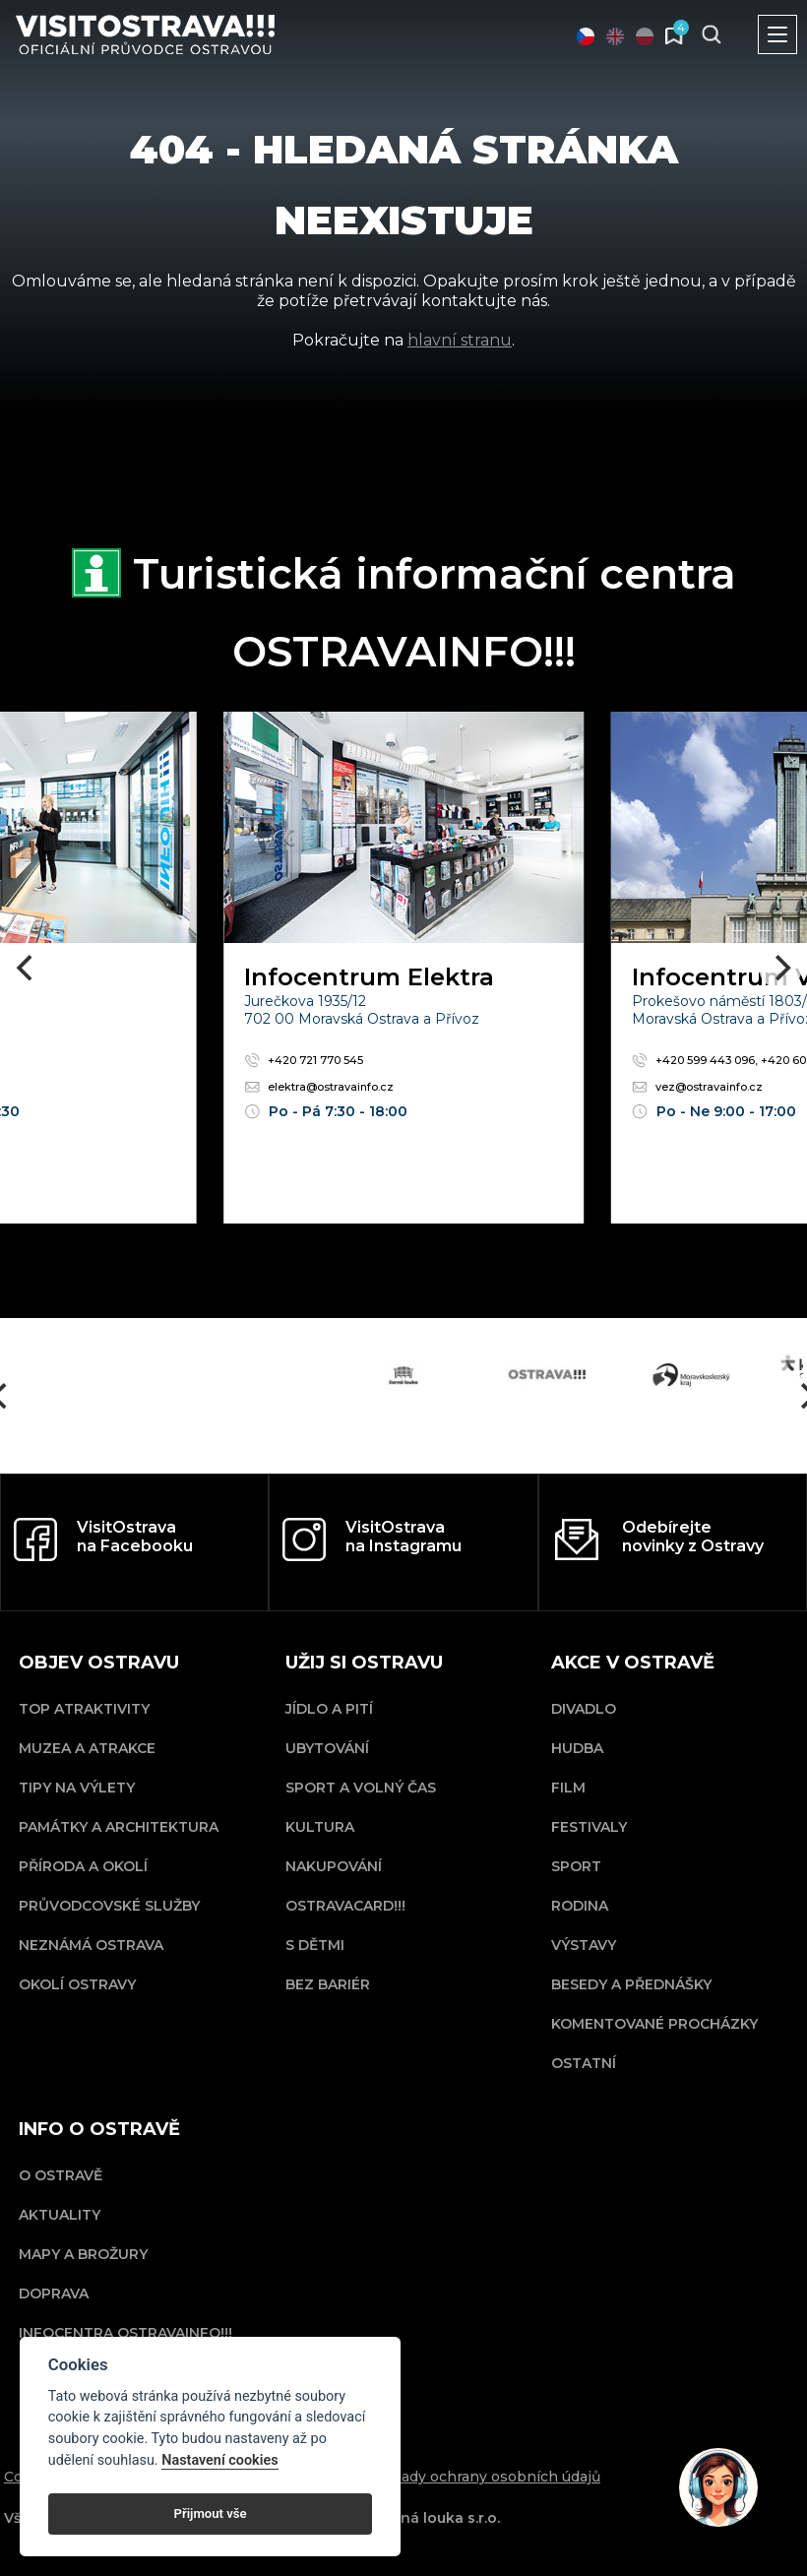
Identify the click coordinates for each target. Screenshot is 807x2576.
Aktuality (59, 2215)
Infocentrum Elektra (369, 977)
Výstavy (583, 1945)
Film (568, 1787)
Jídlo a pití (329, 1709)
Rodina (579, 1906)
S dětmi (314, 1945)
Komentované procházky (654, 2024)
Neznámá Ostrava (91, 1945)
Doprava (54, 2293)
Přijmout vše (210, 2513)
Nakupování (333, 1866)
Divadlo (583, 1709)
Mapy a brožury (83, 2254)
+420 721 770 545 (303, 1060)
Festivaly (589, 1827)
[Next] (780, 967)
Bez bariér (327, 1984)
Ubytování (327, 1748)
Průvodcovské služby (109, 1906)
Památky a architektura (118, 1827)
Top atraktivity (84, 1709)
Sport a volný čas (360, 1787)
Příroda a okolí (83, 1866)
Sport (576, 1866)
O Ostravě (60, 2175)
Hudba (577, 1748)
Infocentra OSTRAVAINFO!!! (125, 2333)
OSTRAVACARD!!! (345, 1906)
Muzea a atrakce (87, 1748)
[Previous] (26, 967)
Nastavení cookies (219, 2460)
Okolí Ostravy (77, 1984)
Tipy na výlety (77, 1787)
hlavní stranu (459, 340)
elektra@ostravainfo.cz (319, 1087)
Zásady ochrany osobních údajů (488, 2476)
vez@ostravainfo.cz (697, 1087)
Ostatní (583, 2063)
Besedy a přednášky (631, 1984)
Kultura (319, 1827)
